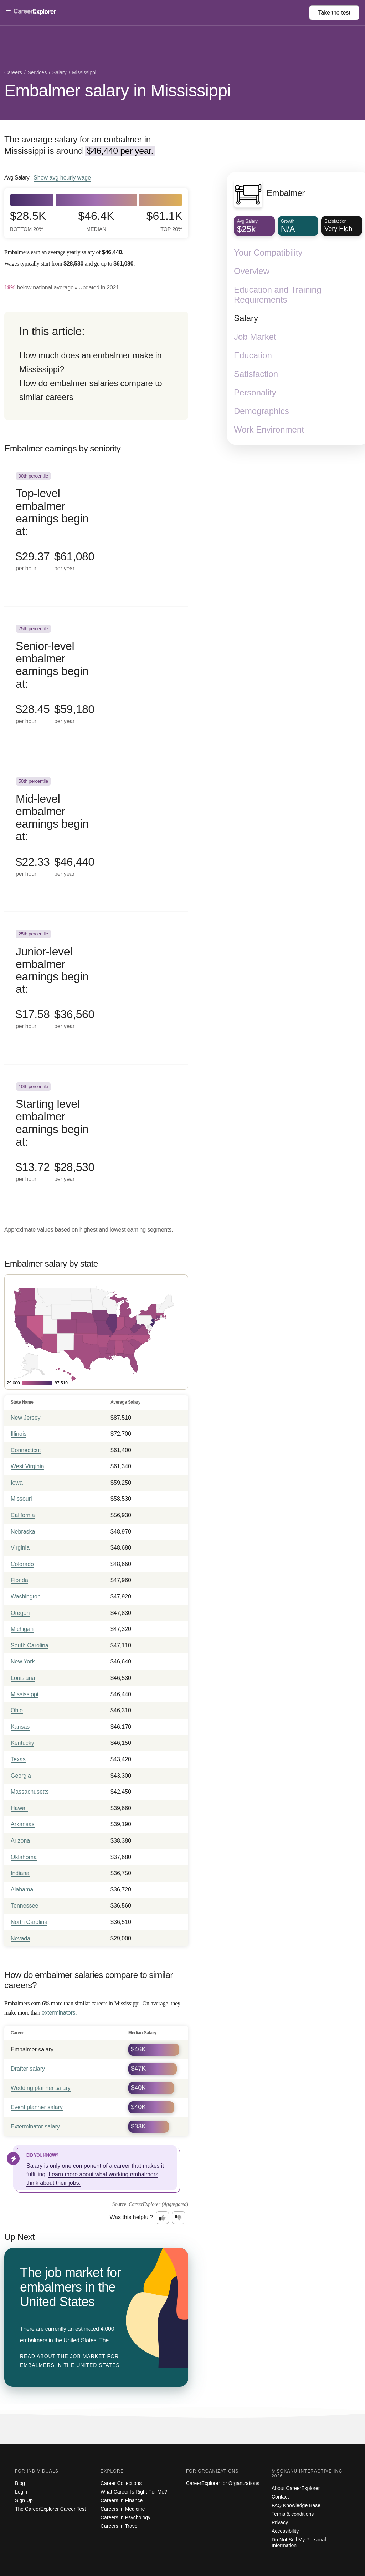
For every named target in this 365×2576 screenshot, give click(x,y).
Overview (251, 271)
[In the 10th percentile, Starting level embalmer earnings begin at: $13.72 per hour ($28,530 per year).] (96, 1141)
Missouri (21, 1499)
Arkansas (23, 1824)
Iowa (17, 1483)
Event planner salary (37, 2107)
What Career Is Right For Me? (134, 2492)
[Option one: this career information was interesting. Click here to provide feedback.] (162, 2217)
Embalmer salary (32, 2049)
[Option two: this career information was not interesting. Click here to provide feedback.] (178, 2217)
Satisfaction (256, 374)
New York (23, 1661)
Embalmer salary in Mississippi (117, 90)
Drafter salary (28, 2069)
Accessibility (285, 2531)
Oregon (20, 1613)
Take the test (334, 13)
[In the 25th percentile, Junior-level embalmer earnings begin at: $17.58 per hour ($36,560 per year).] (96, 988)
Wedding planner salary (41, 2088)
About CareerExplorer (296, 2488)
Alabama (22, 1889)
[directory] (96, 366)
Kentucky (22, 1743)
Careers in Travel (120, 2526)
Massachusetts (30, 1792)
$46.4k (96, 221)
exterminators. (59, 2013)
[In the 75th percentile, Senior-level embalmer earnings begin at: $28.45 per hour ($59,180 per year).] (96, 683)
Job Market (255, 337)
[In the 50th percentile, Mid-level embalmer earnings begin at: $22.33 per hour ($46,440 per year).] (96, 835)
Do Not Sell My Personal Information (299, 2542)
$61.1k (164, 221)
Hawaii (19, 1808)
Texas (18, 1759)
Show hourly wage (62, 177)
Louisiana (23, 1678)
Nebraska (23, 1532)
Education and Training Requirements (278, 295)
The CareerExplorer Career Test (50, 2509)
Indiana (20, 1873)
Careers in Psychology (125, 2517)
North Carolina (29, 1922)
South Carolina (29, 1645)
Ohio (17, 1710)
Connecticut (26, 1450)
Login (21, 2492)
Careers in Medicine (123, 2509)
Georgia (21, 1776)
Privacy (280, 2522)
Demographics (261, 411)
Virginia (20, 1548)
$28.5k (28, 221)
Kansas (20, 1727)
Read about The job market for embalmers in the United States (70, 2360)
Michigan (22, 1629)
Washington (26, 1596)
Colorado (22, 1564)
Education (253, 355)
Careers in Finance (122, 2500)
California (23, 1515)
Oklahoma (24, 1857)
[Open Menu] (157, 12)
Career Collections (121, 2483)
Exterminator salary (35, 2126)
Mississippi (24, 1694)
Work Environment (269, 430)
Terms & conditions (293, 2514)
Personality (255, 393)
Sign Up (24, 2500)
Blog (20, 2483)
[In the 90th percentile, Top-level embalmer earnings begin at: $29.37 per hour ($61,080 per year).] (96, 530)
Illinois (18, 1434)
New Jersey (26, 1418)
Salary (246, 318)
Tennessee (24, 1906)
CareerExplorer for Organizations (222, 2483)
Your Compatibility (268, 253)
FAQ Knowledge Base (296, 2505)
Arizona (20, 1841)
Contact (280, 2497)
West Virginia (27, 1466)
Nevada (20, 1938)
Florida (19, 1580)
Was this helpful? (131, 2217)
